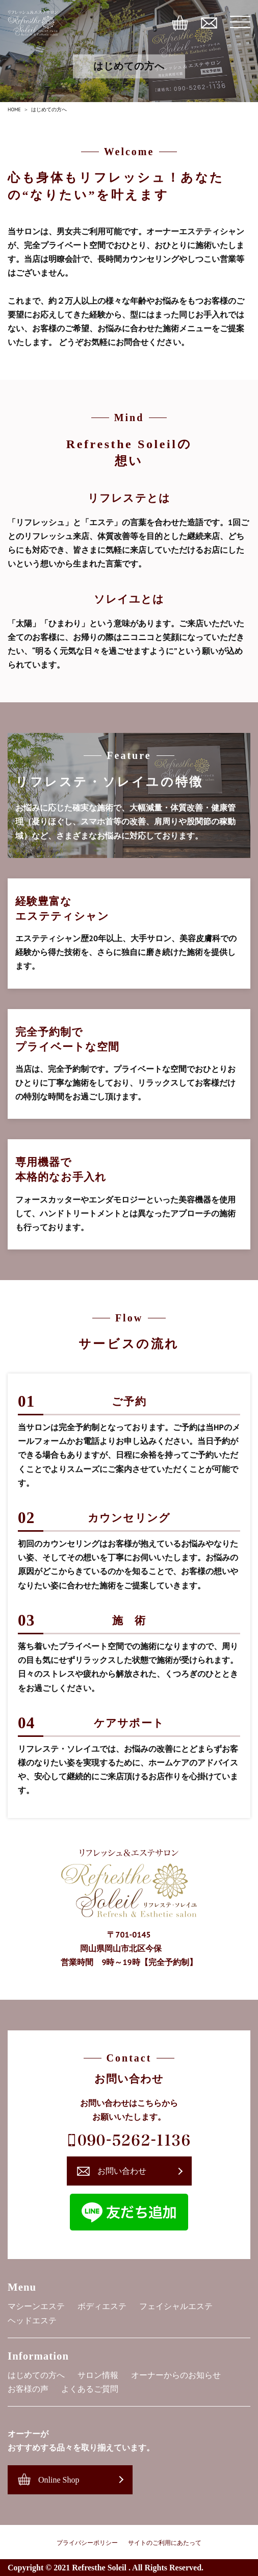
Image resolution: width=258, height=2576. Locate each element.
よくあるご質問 (89, 2389)
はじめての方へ (36, 2375)
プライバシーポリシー (87, 2542)
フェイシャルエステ (176, 2306)
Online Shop (58, 2479)
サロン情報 (98, 2375)
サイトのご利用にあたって (164, 2542)
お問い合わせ (121, 2171)
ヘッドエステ (32, 2320)
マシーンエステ (36, 2306)
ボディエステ (102, 2306)
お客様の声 (28, 2389)
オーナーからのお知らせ (176, 2375)
